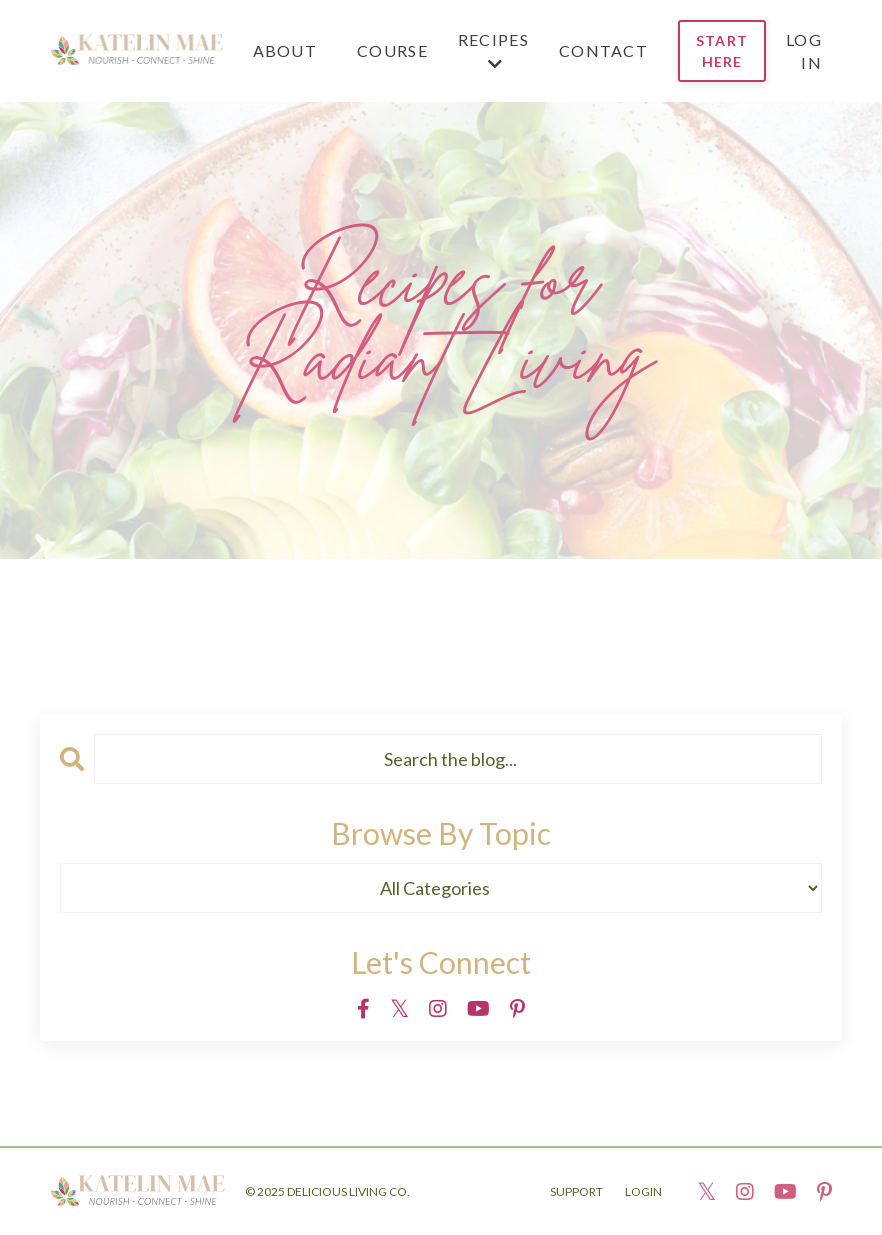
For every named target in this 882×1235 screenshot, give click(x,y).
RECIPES (493, 51)
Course (392, 50)
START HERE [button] (722, 51)
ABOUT (285, 50)
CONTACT (603, 50)
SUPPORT (576, 1191)
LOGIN (643, 1191)
